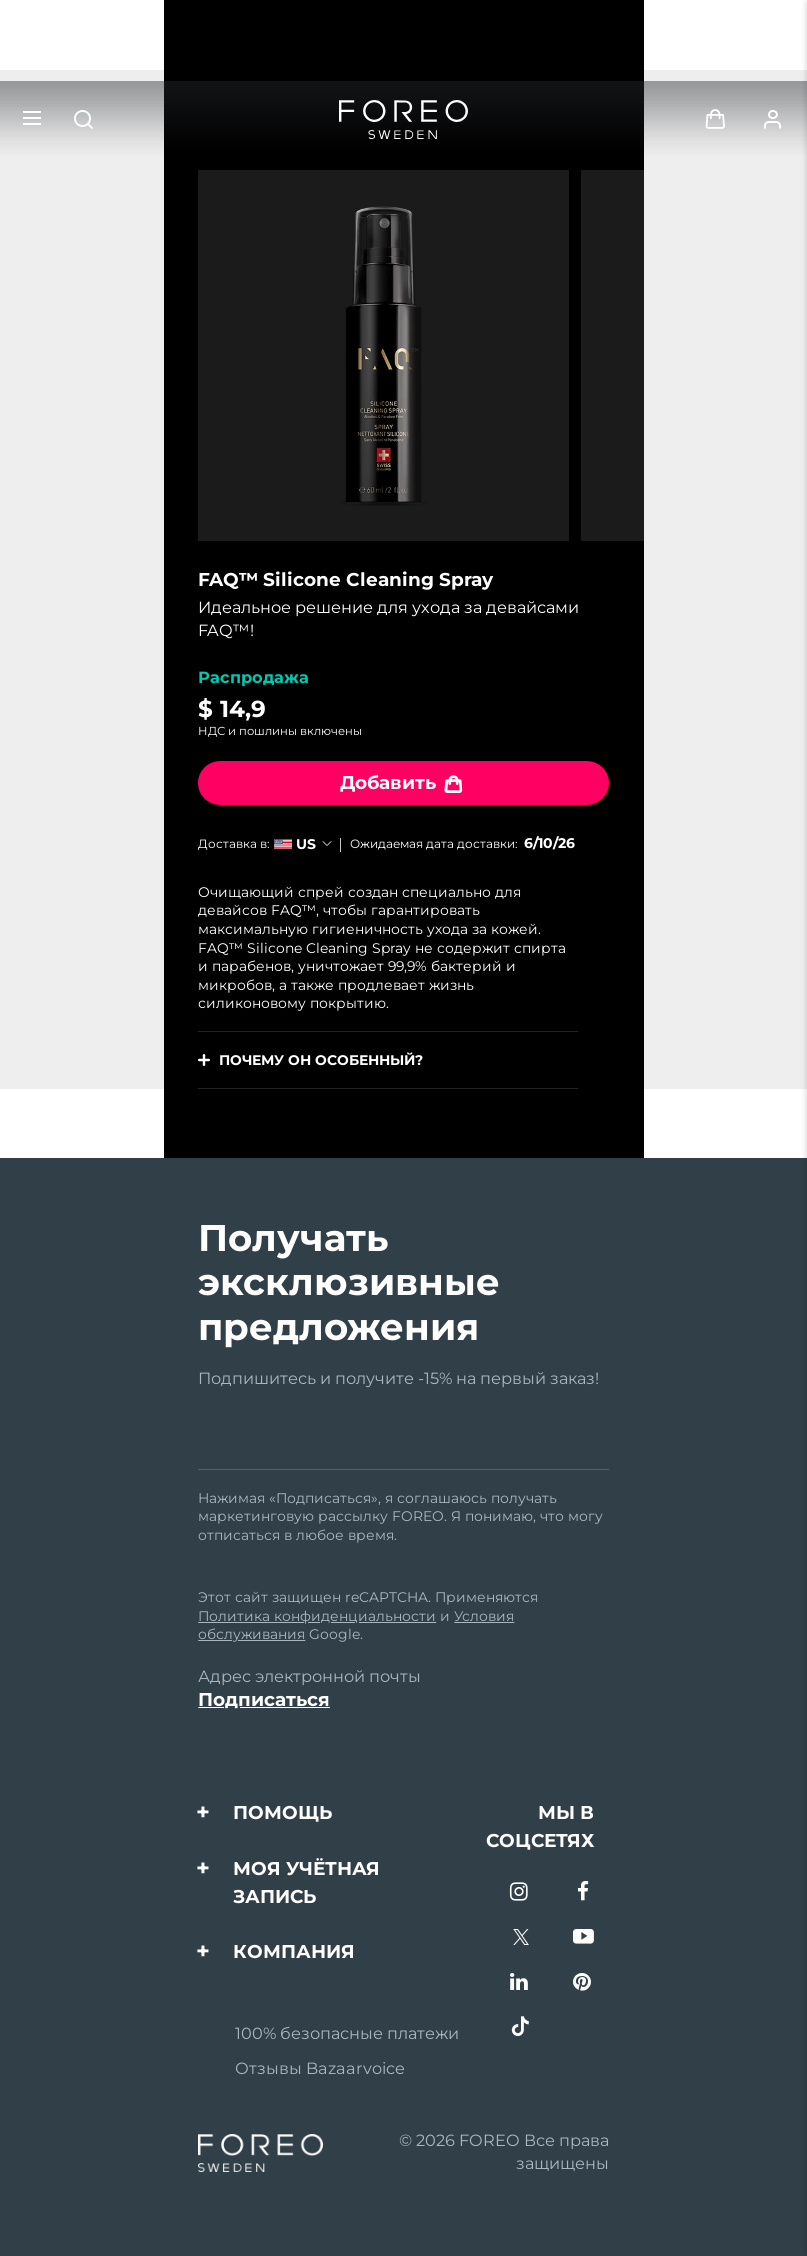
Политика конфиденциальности (317, 1616)
